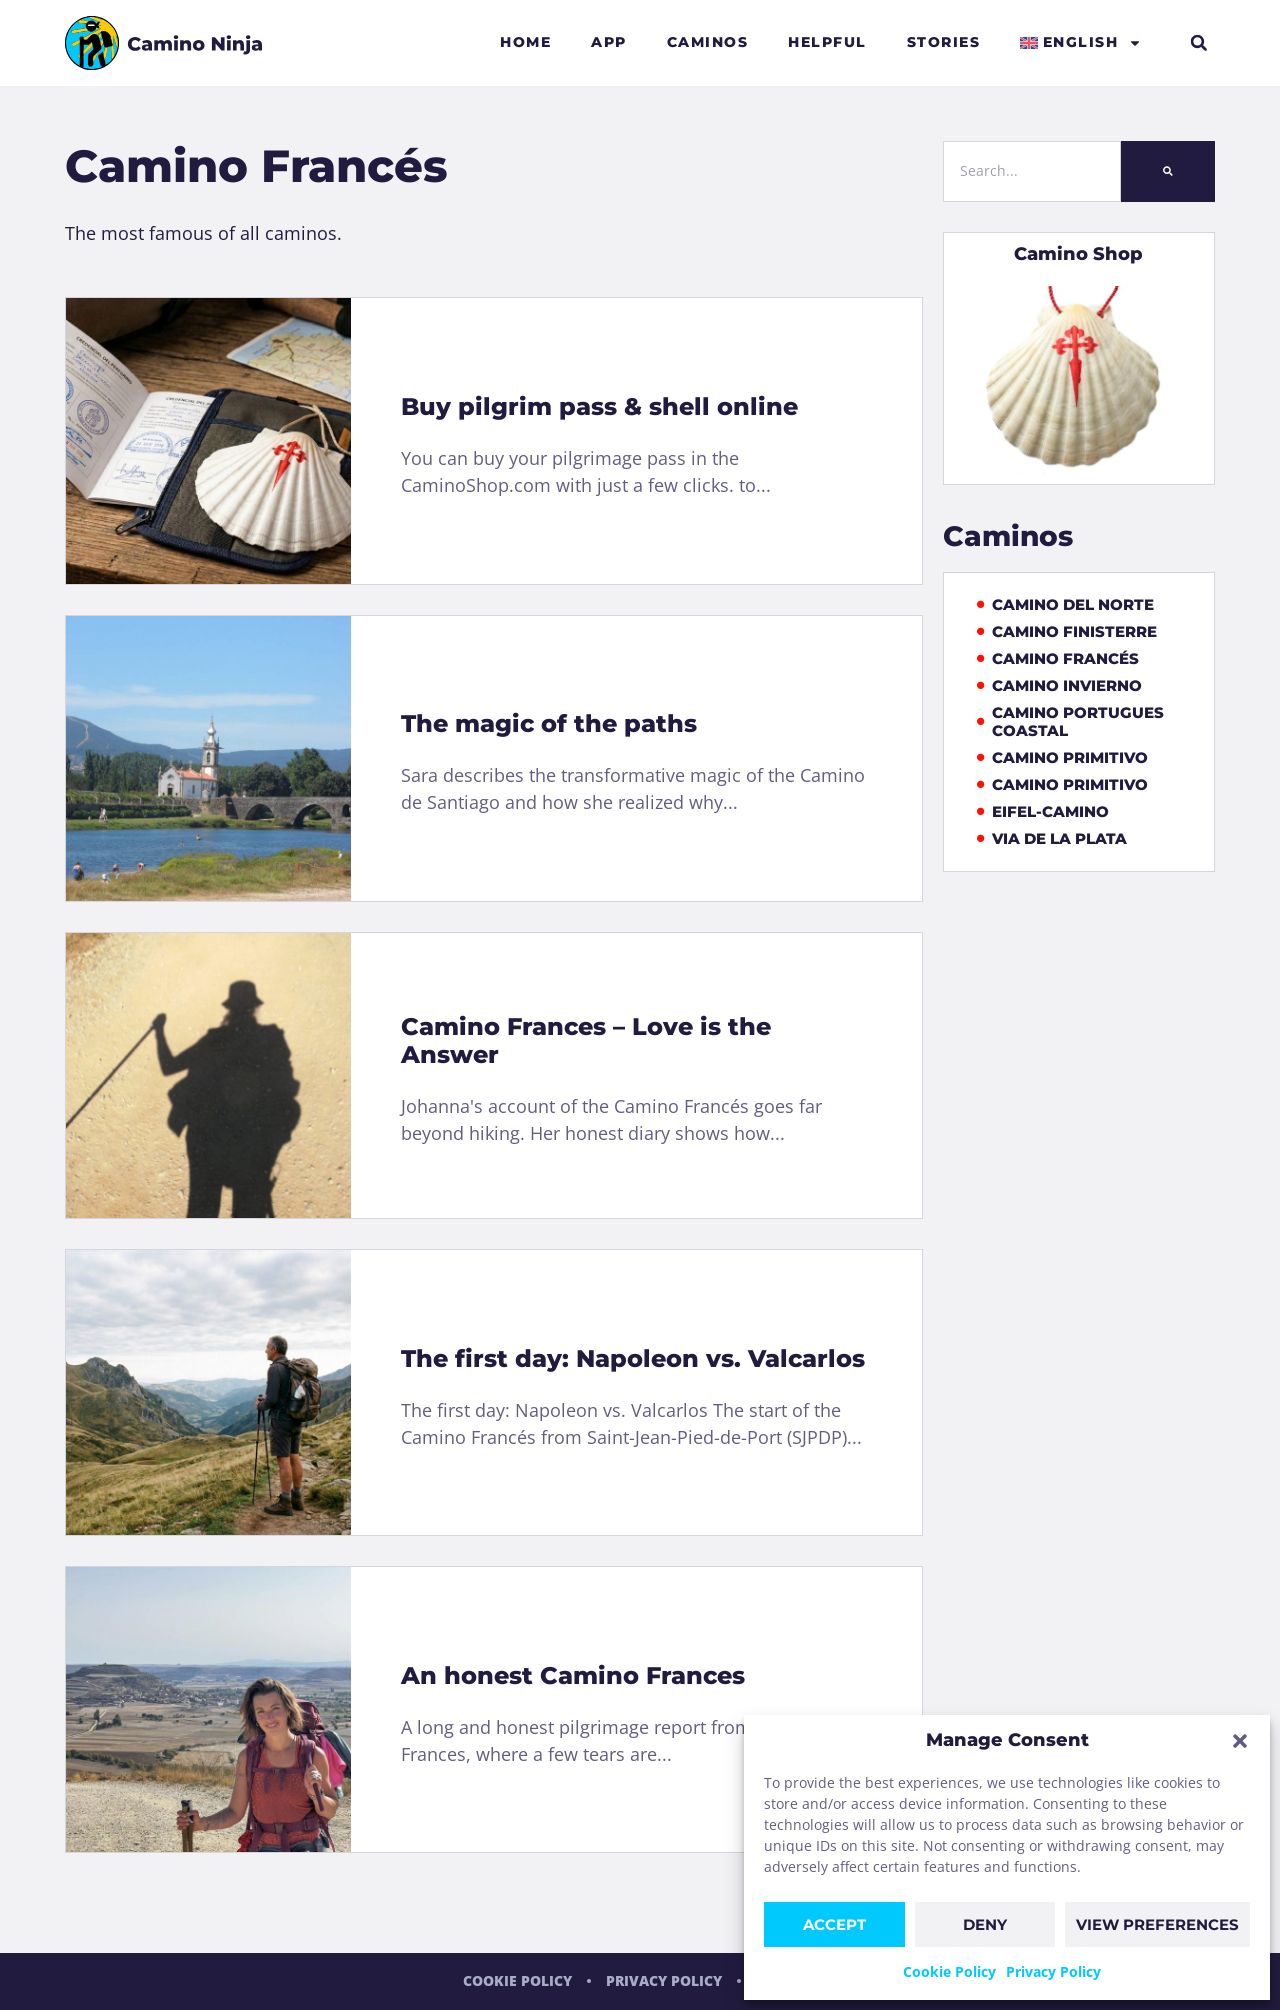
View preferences (1157, 1924)
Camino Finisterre (1067, 632)
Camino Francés (1058, 659)
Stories (944, 42)
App (609, 42)
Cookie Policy (949, 1971)
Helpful (827, 42)
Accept (834, 1924)
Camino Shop (1078, 254)
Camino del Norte (1066, 605)
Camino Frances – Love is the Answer (586, 1040)
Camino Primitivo (1063, 758)
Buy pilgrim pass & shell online (599, 406)
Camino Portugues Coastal (1071, 722)
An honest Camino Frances (573, 1675)
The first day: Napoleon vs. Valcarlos (633, 1358)
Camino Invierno (1060, 686)
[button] (1240, 1741)
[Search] (1168, 171)
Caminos (708, 42)
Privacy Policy (1053, 1971)
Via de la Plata (1052, 839)
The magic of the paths (549, 723)
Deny (985, 1924)
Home (525, 42)
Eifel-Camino (1043, 812)
